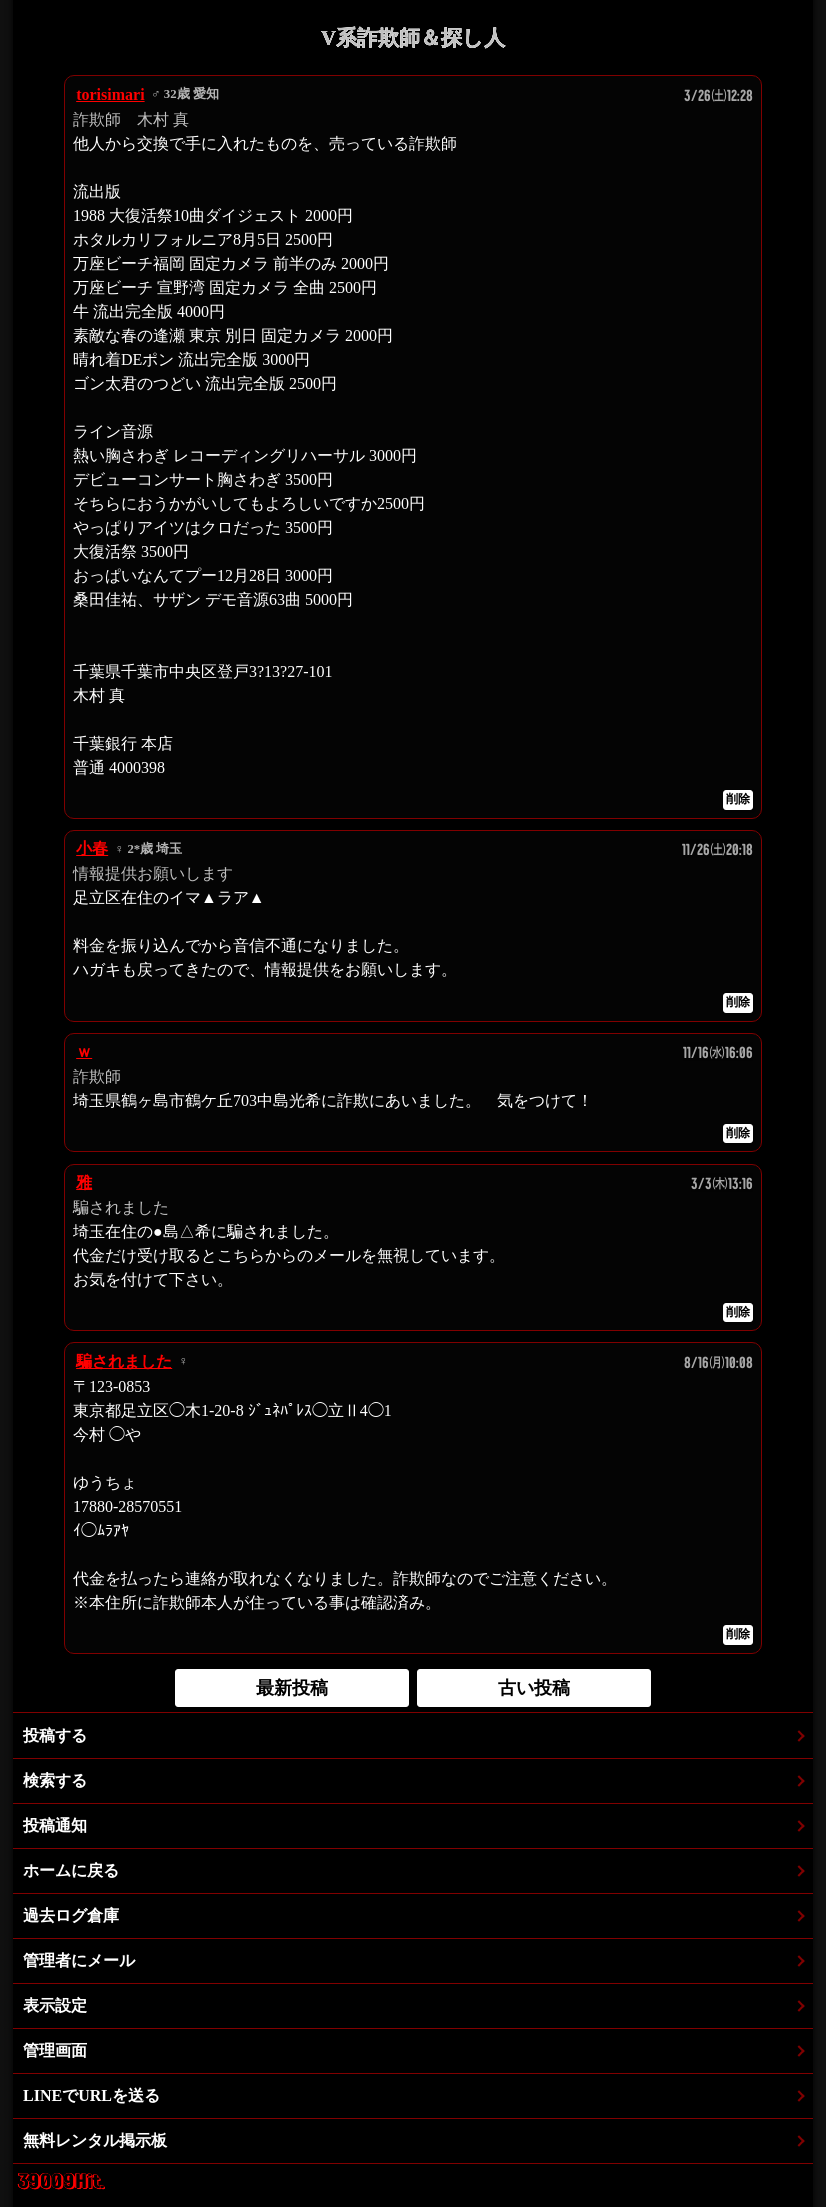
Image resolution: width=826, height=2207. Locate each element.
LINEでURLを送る (91, 2095)
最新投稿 (292, 1688)
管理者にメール (79, 1960)
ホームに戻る (71, 1870)
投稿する (55, 1735)
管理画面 (55, 2050)
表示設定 (55, 2005)
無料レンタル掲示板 (95, 2140)
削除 (738, 799)
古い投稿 (534, 1688)
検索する (55, 1780)
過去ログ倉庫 (71, 1915)
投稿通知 (55, 1825)
